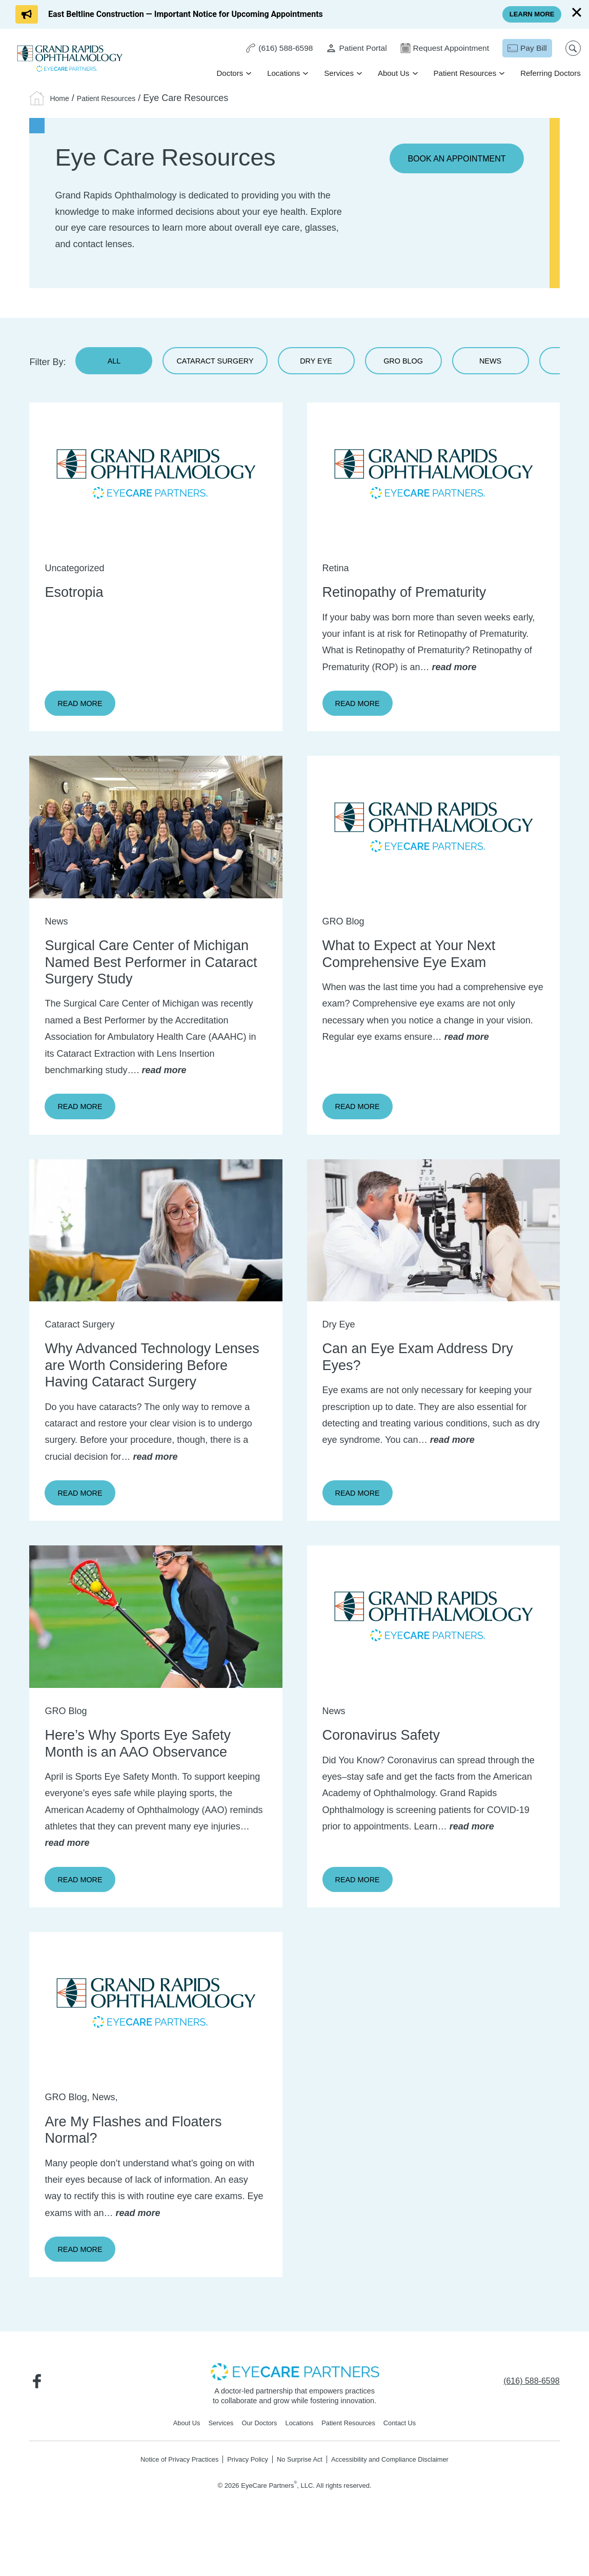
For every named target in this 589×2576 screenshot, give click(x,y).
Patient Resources (463, 74)
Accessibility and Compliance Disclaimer (400, 2501)
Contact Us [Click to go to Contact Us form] (410, 2464)
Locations (281, 74)
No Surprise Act (300, 2501)
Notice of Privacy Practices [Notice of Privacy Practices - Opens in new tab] (167, 2501)
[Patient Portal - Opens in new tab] (349, 49)
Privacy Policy (242, 2501)
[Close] (576, 12)
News (531, 364)
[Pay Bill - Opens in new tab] (524, 48)
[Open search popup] (571, 48)
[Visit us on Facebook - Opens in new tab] (39, 2421)
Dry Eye (346, 364)
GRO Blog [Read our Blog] (439, 364)
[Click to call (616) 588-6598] (269, 49)
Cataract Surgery (229, 364)
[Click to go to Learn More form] (529, 14)
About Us (392, 74)
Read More (90, 712)
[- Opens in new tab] (294, 2411)
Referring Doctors (548, 74)
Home (62, 98)
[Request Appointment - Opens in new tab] (440, 49)
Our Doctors (256, 2464)
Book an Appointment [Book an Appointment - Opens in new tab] (451, 159)
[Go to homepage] (71, 59)
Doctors (228, 74)
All (114, 364)
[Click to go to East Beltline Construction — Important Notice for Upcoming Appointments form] (169, 14)
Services (337, 74)
